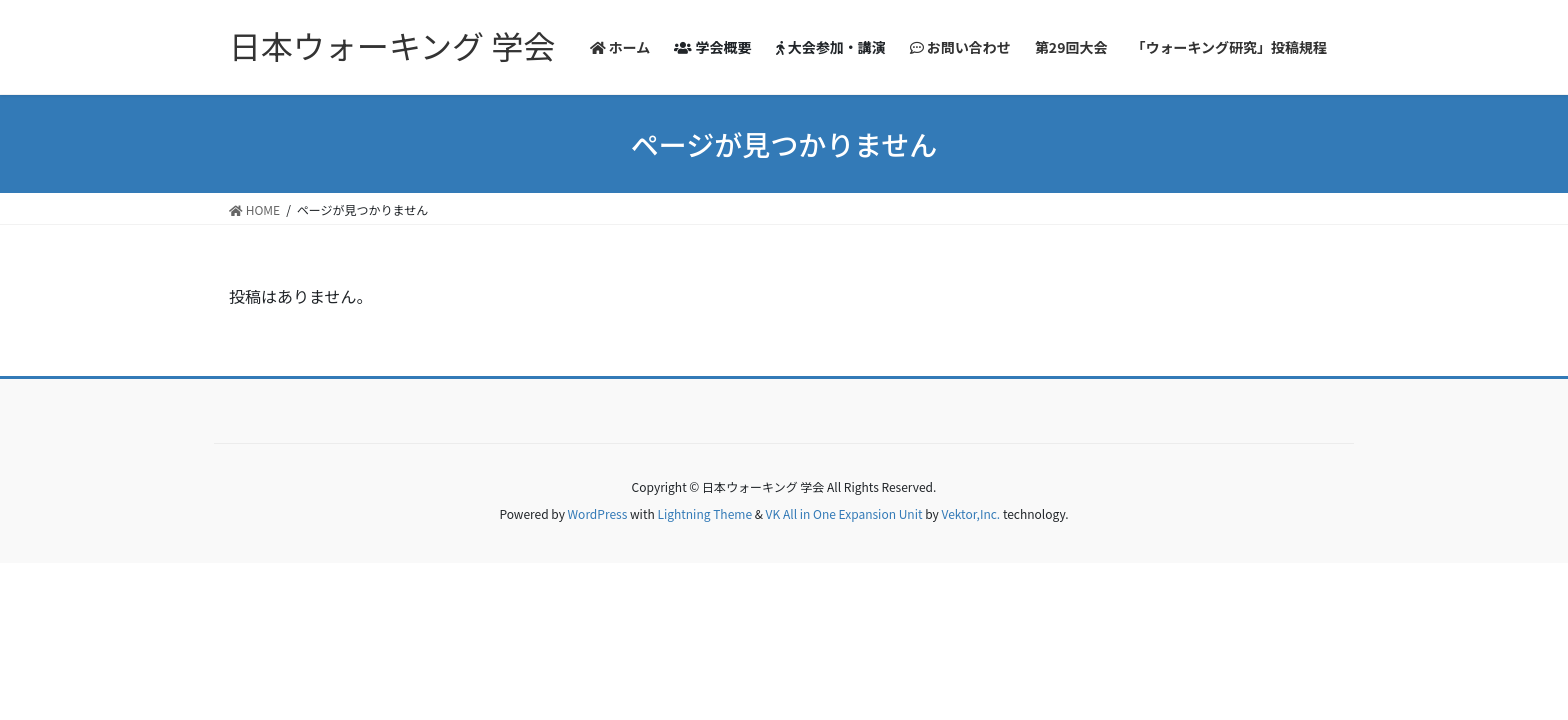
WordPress (598, 513)
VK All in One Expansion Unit (844, 513)
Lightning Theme (704, 513)
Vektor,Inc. (970, 513)
